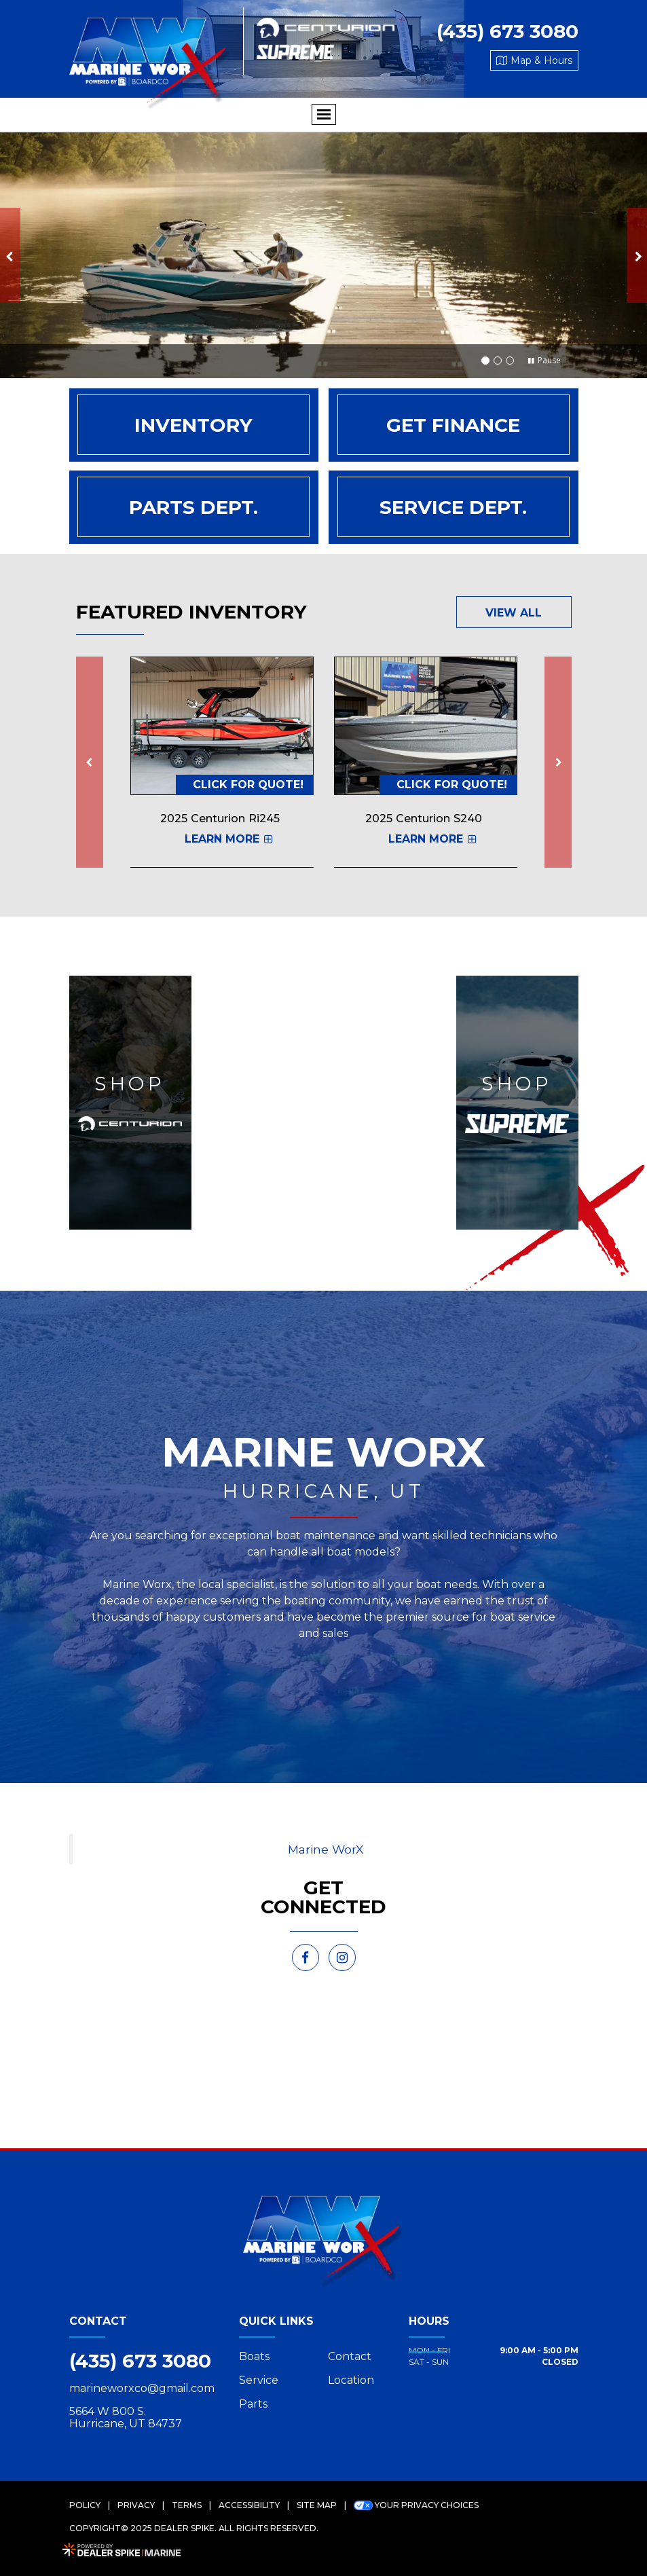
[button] (10, 255)
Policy (84, 2505)
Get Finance (453, 425)
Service (258, 2380)
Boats (254, 2356)
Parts (253, 2403)
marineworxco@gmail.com (142, 2388)
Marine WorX (325, 1849)
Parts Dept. (193, 507)
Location (351, 2380)
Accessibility (249, 2505)
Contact (349, 2356)
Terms (187, 2505)
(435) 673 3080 (140, 2361)
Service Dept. (453, 507)
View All (513, 612)
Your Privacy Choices (416, 2505)
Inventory (193, 425)
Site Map (317, 2505)
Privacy (136, 2505)
